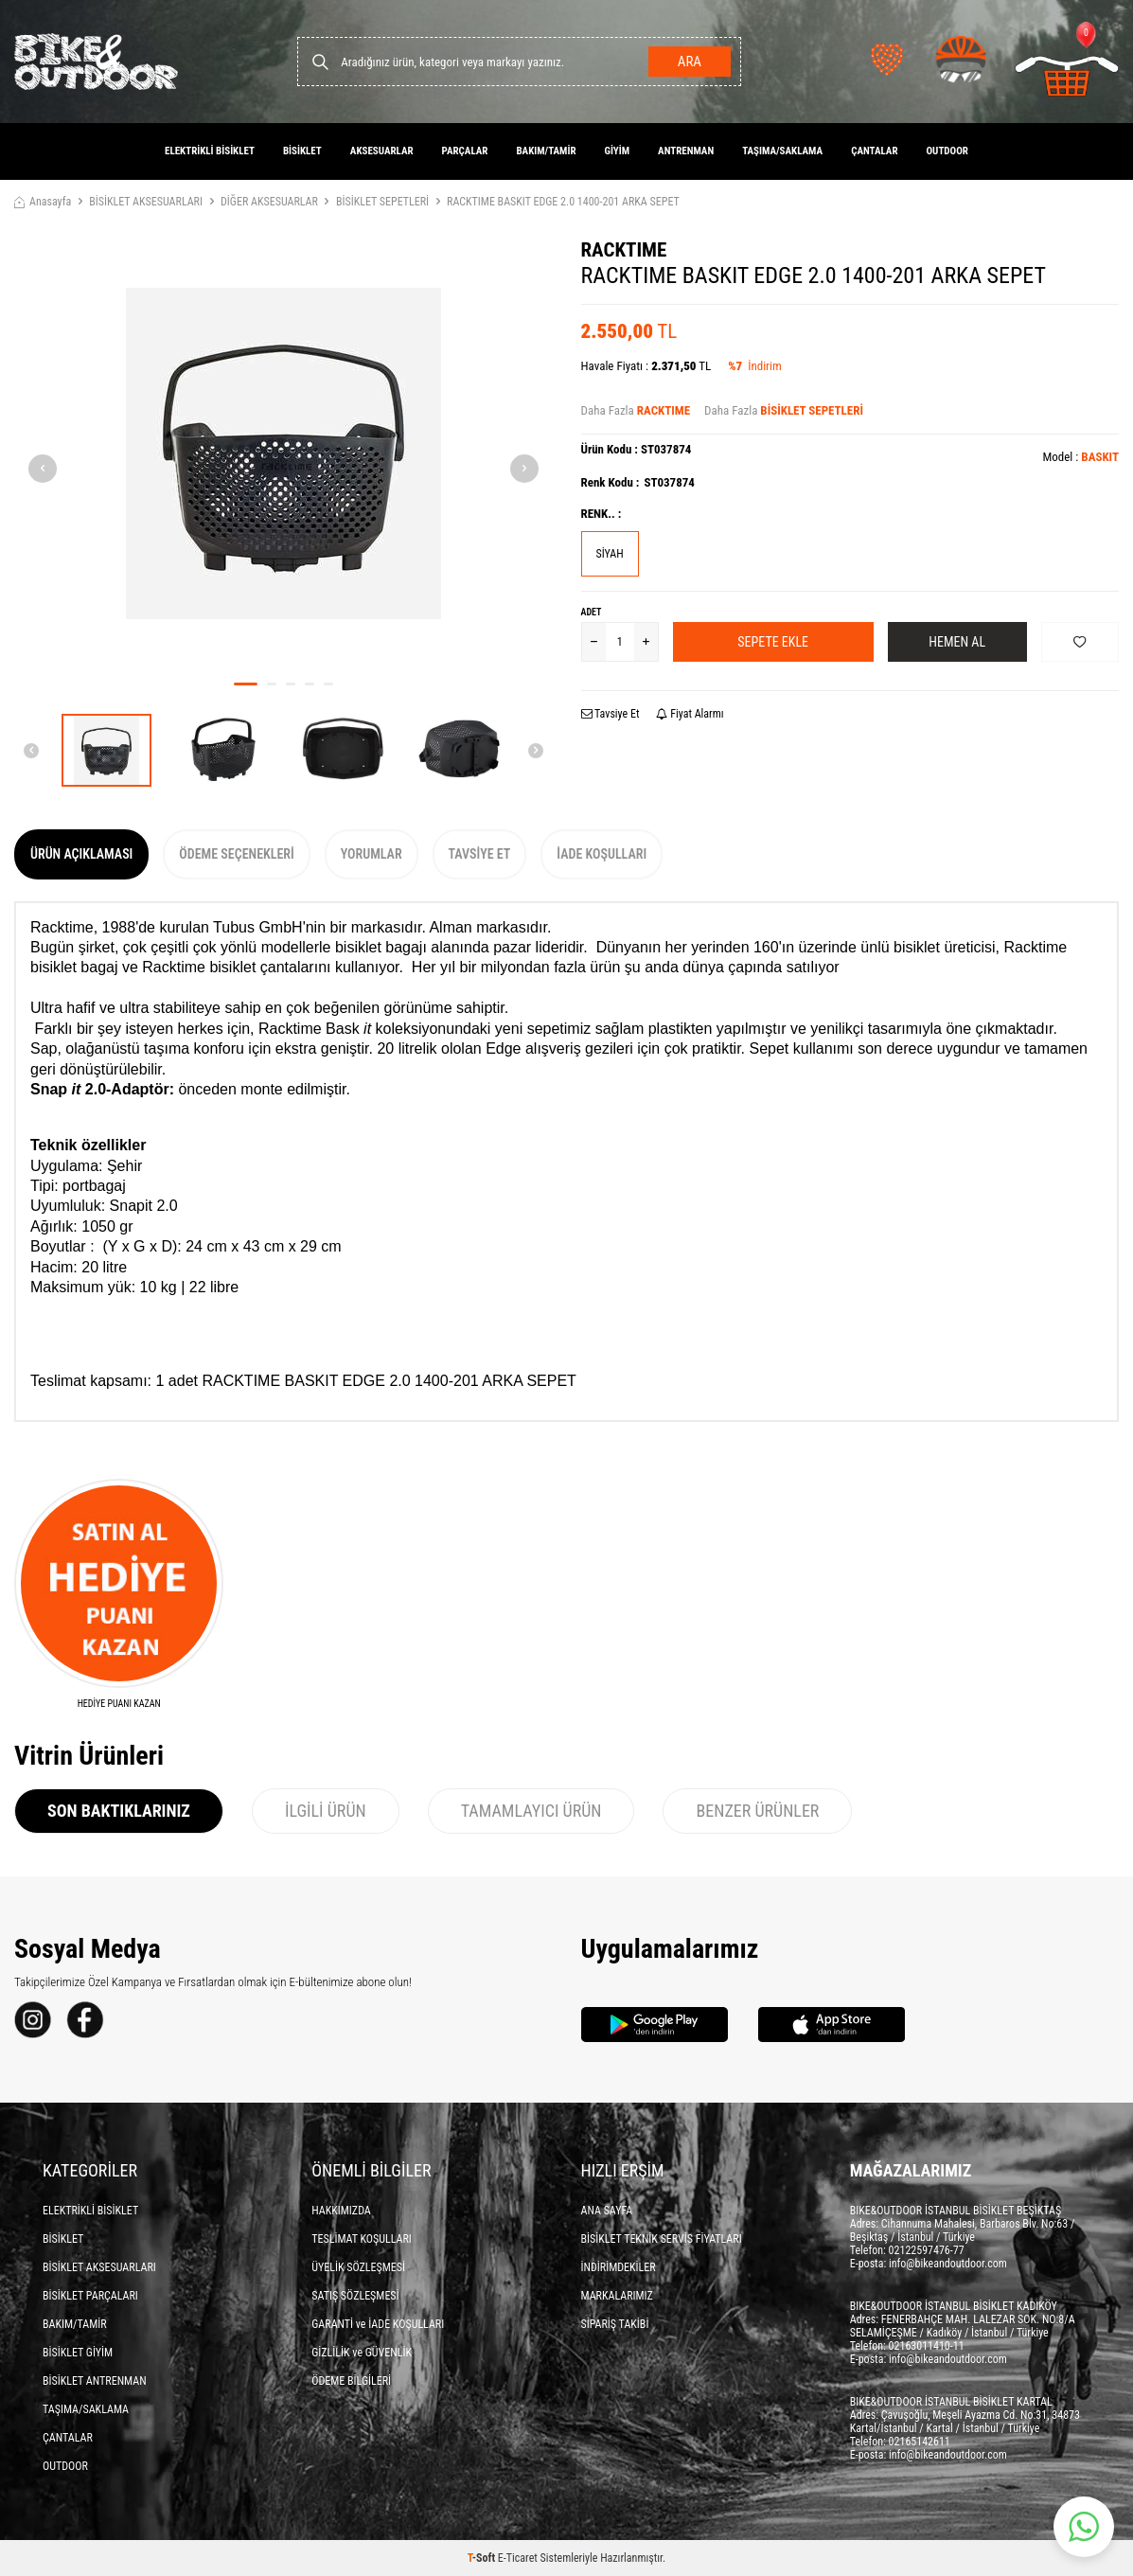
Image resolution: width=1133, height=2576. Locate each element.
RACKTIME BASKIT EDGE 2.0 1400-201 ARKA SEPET (563, 201)
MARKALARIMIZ (617, 2295)
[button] (245, 684)
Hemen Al (957, 641)
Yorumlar (371, 854)
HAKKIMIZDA (341, 2210)
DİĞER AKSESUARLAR (269, 201)
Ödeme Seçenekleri (236, 854)
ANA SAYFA (607, 2210)
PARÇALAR (465, 151)
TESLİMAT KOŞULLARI (361, 2239)
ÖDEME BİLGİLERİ (351, 2381)
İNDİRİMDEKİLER (618, 2267)
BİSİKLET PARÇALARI (90, 2295)
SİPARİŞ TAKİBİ (615, 2324)
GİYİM (617, 151)
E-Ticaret (518, 2558)
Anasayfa (42, 201)
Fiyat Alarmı (689, 713)
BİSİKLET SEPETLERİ (382, 201)
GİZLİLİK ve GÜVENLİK (361, 2352)
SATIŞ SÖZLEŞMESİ (354, 2295)
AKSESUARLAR (382, 151)
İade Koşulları (601, 854)
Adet (591, 612)
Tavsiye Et (610, 713)
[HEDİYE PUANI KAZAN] (118, 1595)
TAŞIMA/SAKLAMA (782, 151)
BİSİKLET (302, 151)
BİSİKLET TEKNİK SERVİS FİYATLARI (661, 2239)
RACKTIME (624, 250)
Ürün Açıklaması (81, 854)
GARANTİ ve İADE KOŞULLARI (377, 2324)
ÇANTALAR (874, 151)
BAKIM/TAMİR (545, 151)
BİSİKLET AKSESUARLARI (146, 201)
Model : (1080, 457)
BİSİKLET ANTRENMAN (95, 2381)
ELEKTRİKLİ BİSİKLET (210, 151)
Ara (689, 61)
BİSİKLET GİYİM (78, 2352)
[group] (283, 453)
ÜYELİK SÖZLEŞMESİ (358, 2267)
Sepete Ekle (772, 641)
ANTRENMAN (686, 151)
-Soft (483, 2558)
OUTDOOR (946, 151)
